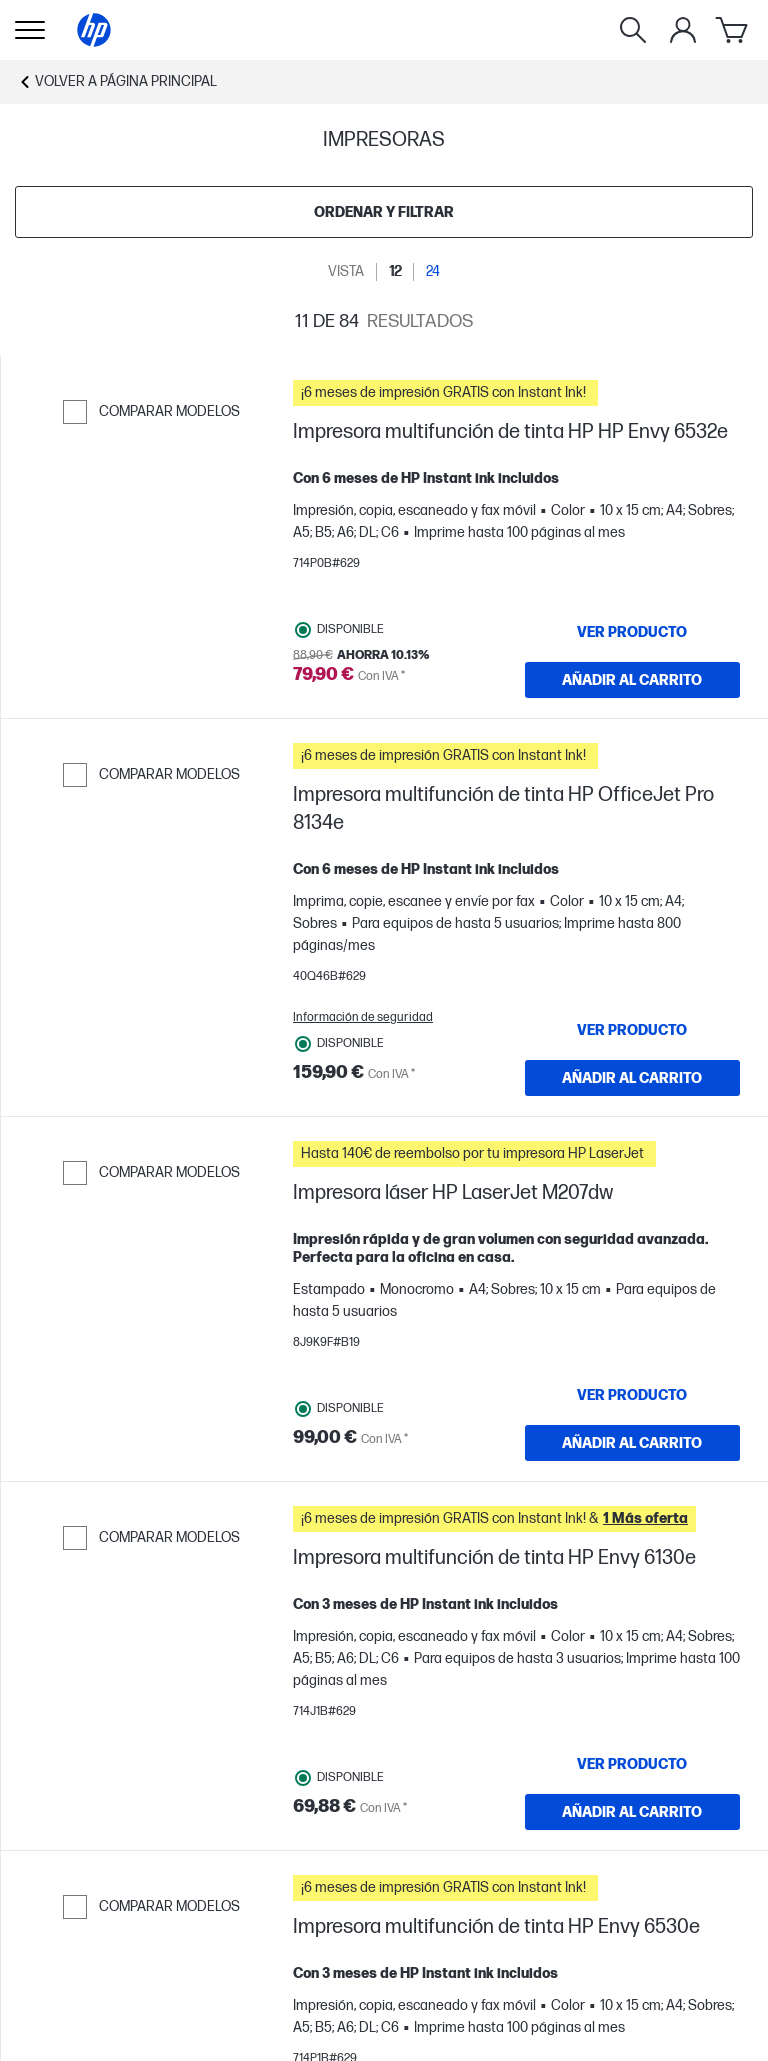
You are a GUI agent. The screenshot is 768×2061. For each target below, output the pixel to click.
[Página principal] (94, 30)
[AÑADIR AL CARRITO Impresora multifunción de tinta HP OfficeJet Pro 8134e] (633, 1078)
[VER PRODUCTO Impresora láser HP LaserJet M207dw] (633, 1395)
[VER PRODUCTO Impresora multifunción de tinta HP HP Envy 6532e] (633, 632)
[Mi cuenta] (683, 30)
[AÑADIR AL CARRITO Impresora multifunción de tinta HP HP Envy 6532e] (633, 680)
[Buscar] (633, 30)
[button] (516, 393)
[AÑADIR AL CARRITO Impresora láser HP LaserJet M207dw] (633, 1443)
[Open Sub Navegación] (30, 30)
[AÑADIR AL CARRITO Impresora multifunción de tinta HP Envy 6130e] (633, 1812)
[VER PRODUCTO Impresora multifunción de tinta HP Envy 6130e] (633, 1764)
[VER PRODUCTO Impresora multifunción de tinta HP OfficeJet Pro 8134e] (633, 1030)
